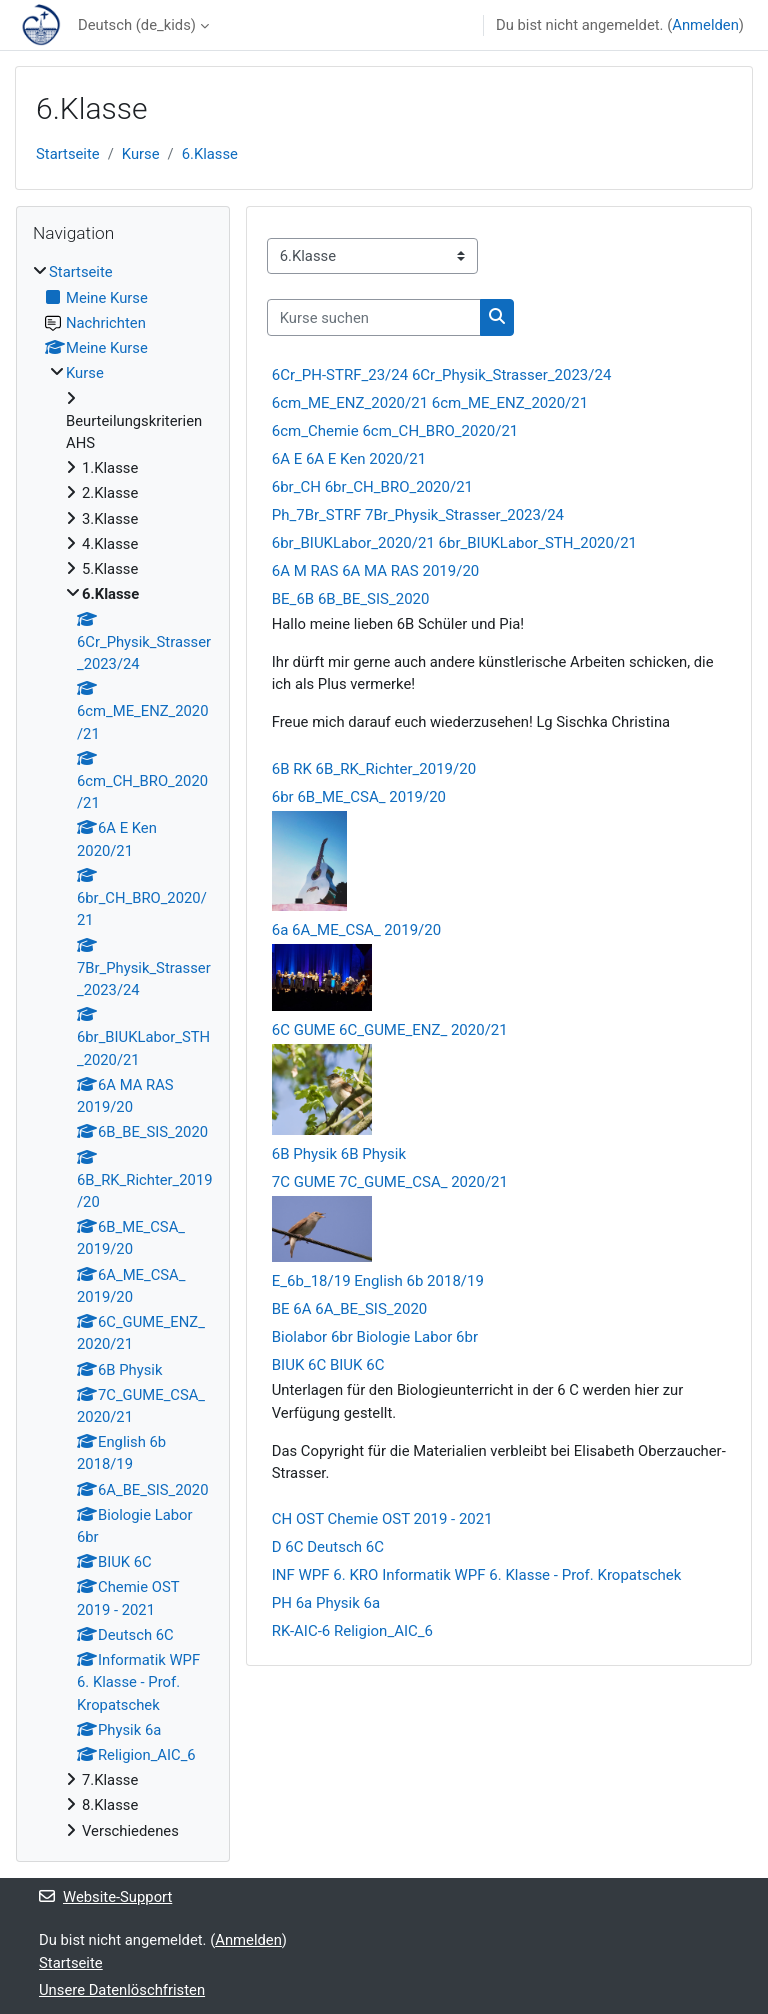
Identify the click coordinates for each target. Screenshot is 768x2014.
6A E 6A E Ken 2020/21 (349, 459)
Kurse (141, 154)
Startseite (68, 154)
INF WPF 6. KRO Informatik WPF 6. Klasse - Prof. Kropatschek (477, 1575)
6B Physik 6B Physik (339, 1154)
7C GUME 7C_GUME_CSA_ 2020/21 (390, 1182)
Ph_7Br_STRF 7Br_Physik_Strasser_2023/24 (418, 515)
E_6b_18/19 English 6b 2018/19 (378, 1281)
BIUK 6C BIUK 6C (328, 1365)
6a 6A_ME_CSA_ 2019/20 (356, 930)
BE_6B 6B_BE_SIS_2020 (351, 599)
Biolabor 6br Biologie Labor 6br (375, 1337)
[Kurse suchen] (374, 317)
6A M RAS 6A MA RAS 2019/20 (376, 571)
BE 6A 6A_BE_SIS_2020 (350, 1309)
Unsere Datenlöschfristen (122, 1990)
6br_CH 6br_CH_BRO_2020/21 (372, 487)
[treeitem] (123, 1051)
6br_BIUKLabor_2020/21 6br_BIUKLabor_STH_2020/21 (454, 543)
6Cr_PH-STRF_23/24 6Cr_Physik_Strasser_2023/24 (442, 375)
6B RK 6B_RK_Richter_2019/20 (374, 769)
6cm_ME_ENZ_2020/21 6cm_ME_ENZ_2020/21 (430, 403)
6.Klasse (210, 154)
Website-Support (105, 1897)
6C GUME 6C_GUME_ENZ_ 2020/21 (390, 1030)
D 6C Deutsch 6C (328, 1547)
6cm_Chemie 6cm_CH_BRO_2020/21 (395, 431)
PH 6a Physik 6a (326, 1603)
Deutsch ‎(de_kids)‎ (137, 25)
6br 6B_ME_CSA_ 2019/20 (359, 797)
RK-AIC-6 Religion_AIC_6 (352, 1631)
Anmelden (705, 25)
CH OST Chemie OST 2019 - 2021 (382, 1519)
